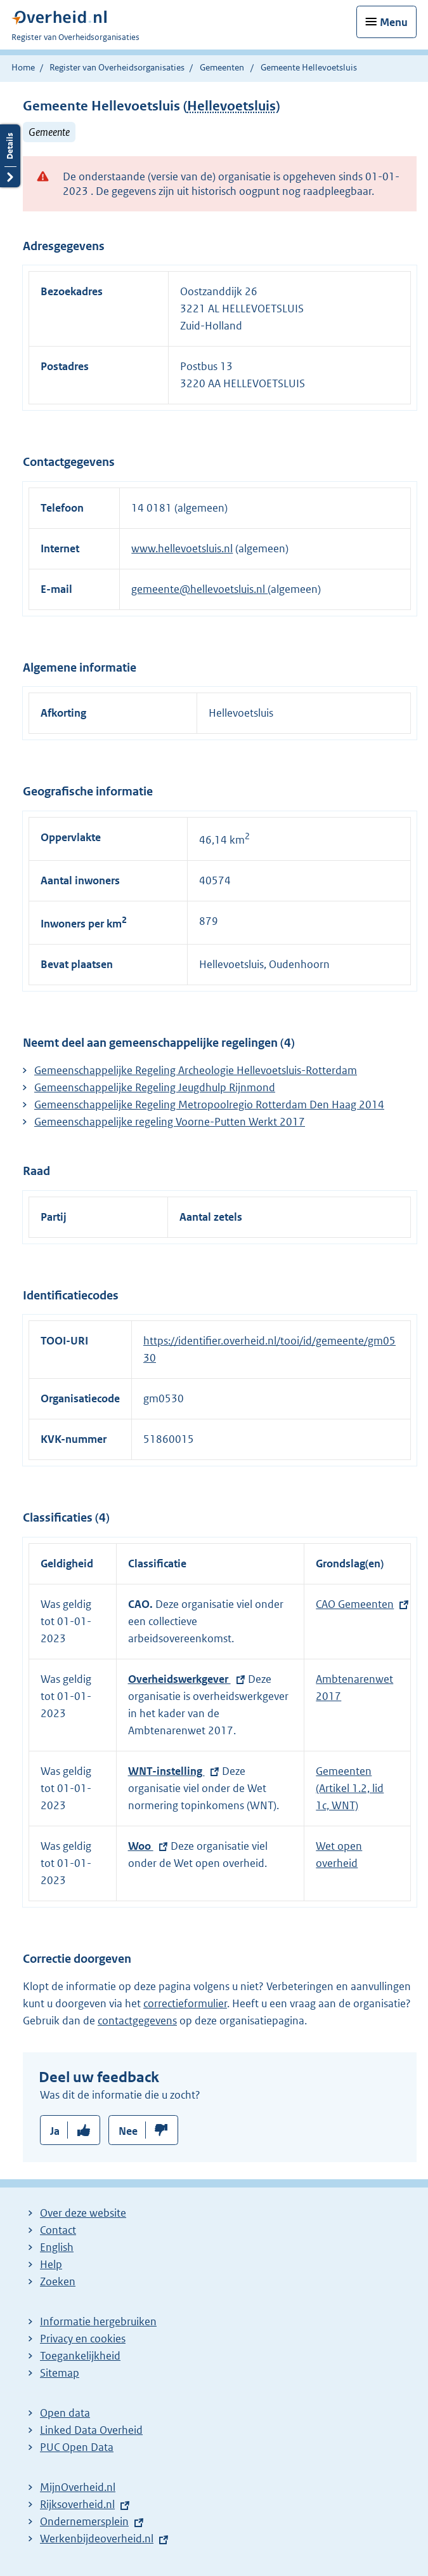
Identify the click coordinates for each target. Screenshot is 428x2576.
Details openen (10, 155)
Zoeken (57, 2281)
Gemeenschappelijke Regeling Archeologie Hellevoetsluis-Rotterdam (195, 1070)
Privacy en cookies (83, 2339)
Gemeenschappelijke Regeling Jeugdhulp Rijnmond (154, 1087)
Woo (140, 1846)
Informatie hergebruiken (98, 2321)
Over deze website (83, 2213)
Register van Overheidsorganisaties (117, 67)
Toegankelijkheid (80, 2356)
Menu (394, 22)
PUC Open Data (76, 2447)
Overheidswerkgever (179, 1679)
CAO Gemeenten (355, 1604)
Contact (58, 2230)
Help (51, 2264)
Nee (128, 2131)
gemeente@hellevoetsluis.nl (199, 589)
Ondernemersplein (84, 2521)
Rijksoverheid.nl (77, 2504)
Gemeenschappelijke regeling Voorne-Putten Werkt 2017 (169, 1122)
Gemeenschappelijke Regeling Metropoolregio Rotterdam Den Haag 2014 (209, 1105)
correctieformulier (185, 2003)
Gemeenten (222, 67)
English (57, 2247)
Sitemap (59, 2373)
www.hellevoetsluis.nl (182, 548)
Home (23, 67)
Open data (65, 2413)
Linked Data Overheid (91, 2430)
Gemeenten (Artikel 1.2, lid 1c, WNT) (350, 1788)
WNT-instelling (166, 1771)
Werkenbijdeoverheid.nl (96, 2539)
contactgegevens (137, 2021)
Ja (55, 2131)
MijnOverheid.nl (77, 2487)
